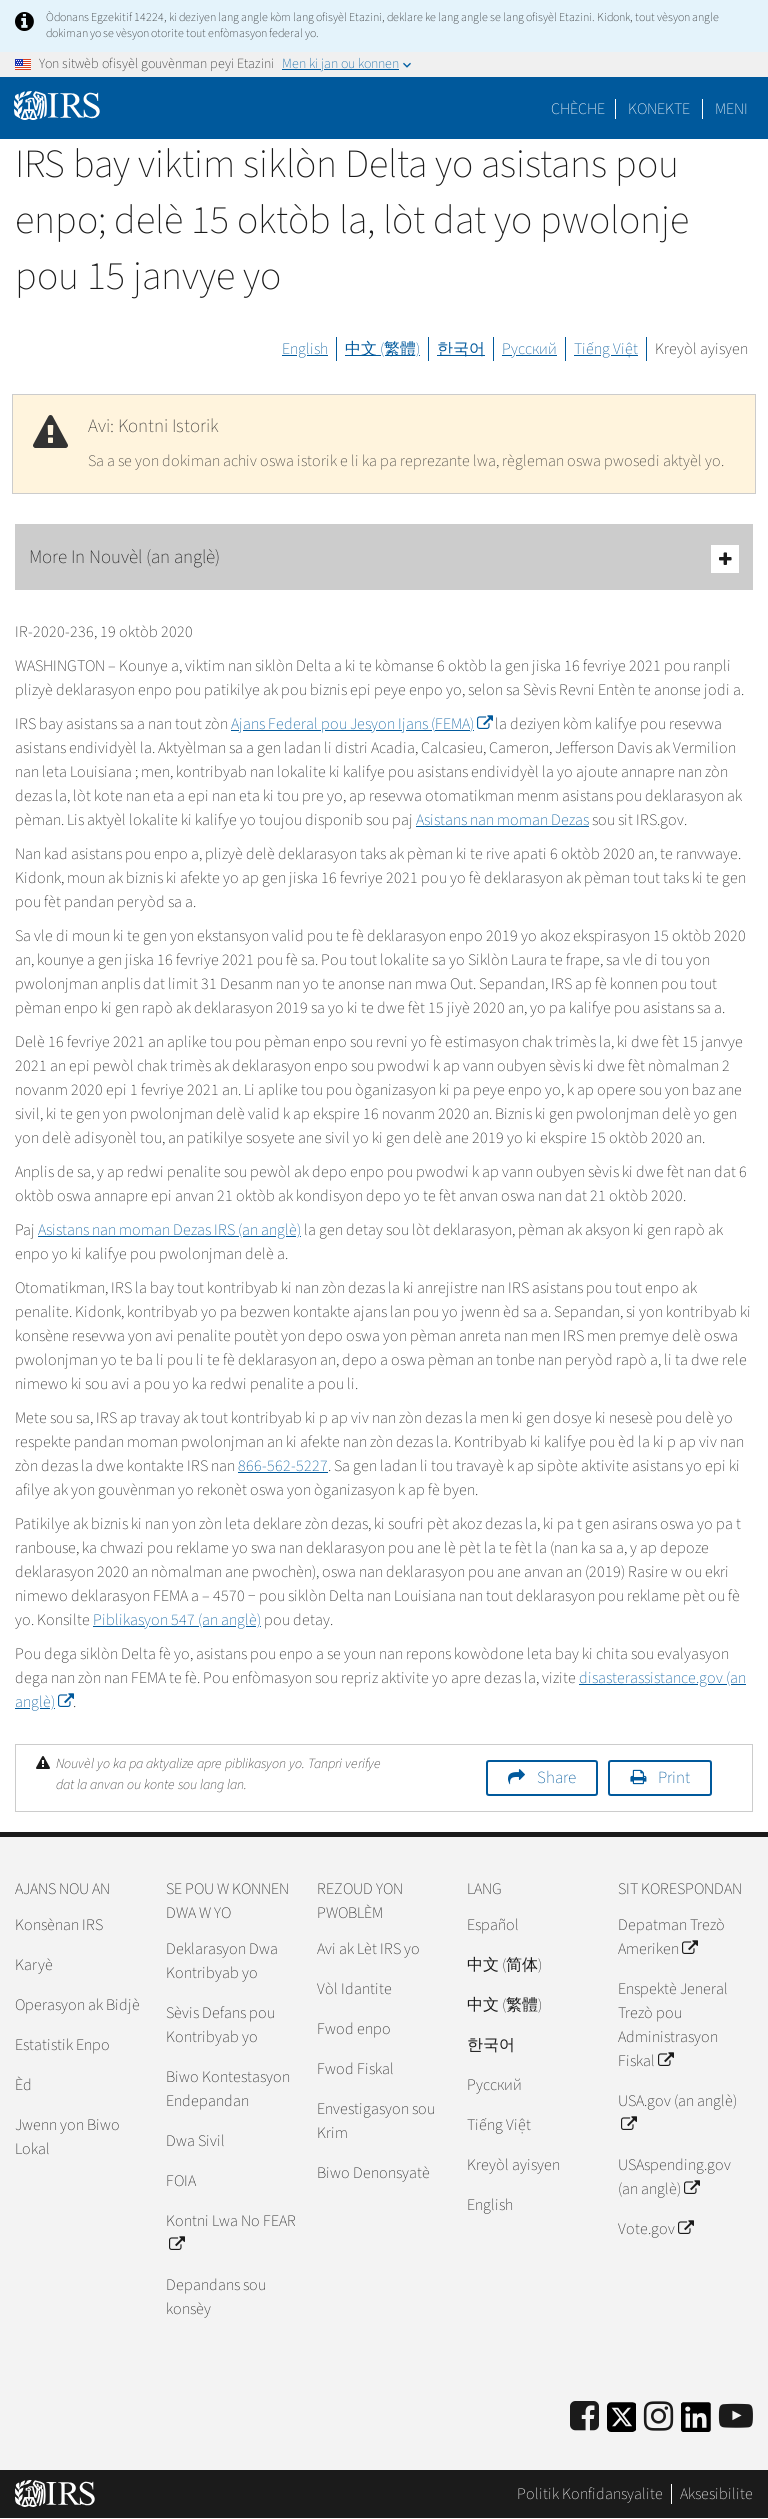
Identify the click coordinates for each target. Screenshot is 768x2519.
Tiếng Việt (606, 349)
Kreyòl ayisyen (701, 349)
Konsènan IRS (59, 1925)
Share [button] (556, 1778)
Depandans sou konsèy (216, 2297)
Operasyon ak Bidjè (77, 2005)
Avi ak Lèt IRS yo (368, 1949)
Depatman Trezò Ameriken (671, 1937)
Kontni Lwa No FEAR (231, 2233)
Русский (529, 349)
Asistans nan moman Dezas (502, 820)
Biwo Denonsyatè (373, 2173)
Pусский (494, 2085)
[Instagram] (658, 2417)
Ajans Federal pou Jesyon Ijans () (361, 724)
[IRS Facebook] (584, 2417)
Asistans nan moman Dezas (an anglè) (169, 1230)
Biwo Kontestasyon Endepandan (228, 2089)
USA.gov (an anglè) (677, 2113)
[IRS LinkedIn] (696, 2423)
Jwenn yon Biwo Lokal (67, 2137)
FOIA (181, 2181)
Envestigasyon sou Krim (376, 2121)
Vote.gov (655, 2229)
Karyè (34, 1965)
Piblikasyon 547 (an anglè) (177, 1620)
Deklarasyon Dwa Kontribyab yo (222, 1961)
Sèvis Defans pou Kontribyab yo (220, 2025)
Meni (731, 109)
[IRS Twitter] (622, 2423)
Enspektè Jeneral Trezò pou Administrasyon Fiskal (673, 2025)
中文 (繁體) (382, 349)
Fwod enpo (354, 2029)
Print (674, 1778)
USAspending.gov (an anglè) (674, 2177)
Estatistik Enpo (62, 2045)
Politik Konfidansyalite (590, 2494)
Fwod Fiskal (355, 2069)
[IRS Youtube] (736, 2417)
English (305, 349)
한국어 (461, 349)
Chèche (578, 109)
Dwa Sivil (195, 2141)
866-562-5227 (283, 1466)
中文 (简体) (504, 1965)
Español (493, 1925)
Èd (23, 2085)
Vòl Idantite (354, 1989)
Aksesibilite (716, 2494)
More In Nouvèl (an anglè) (384, 558)
